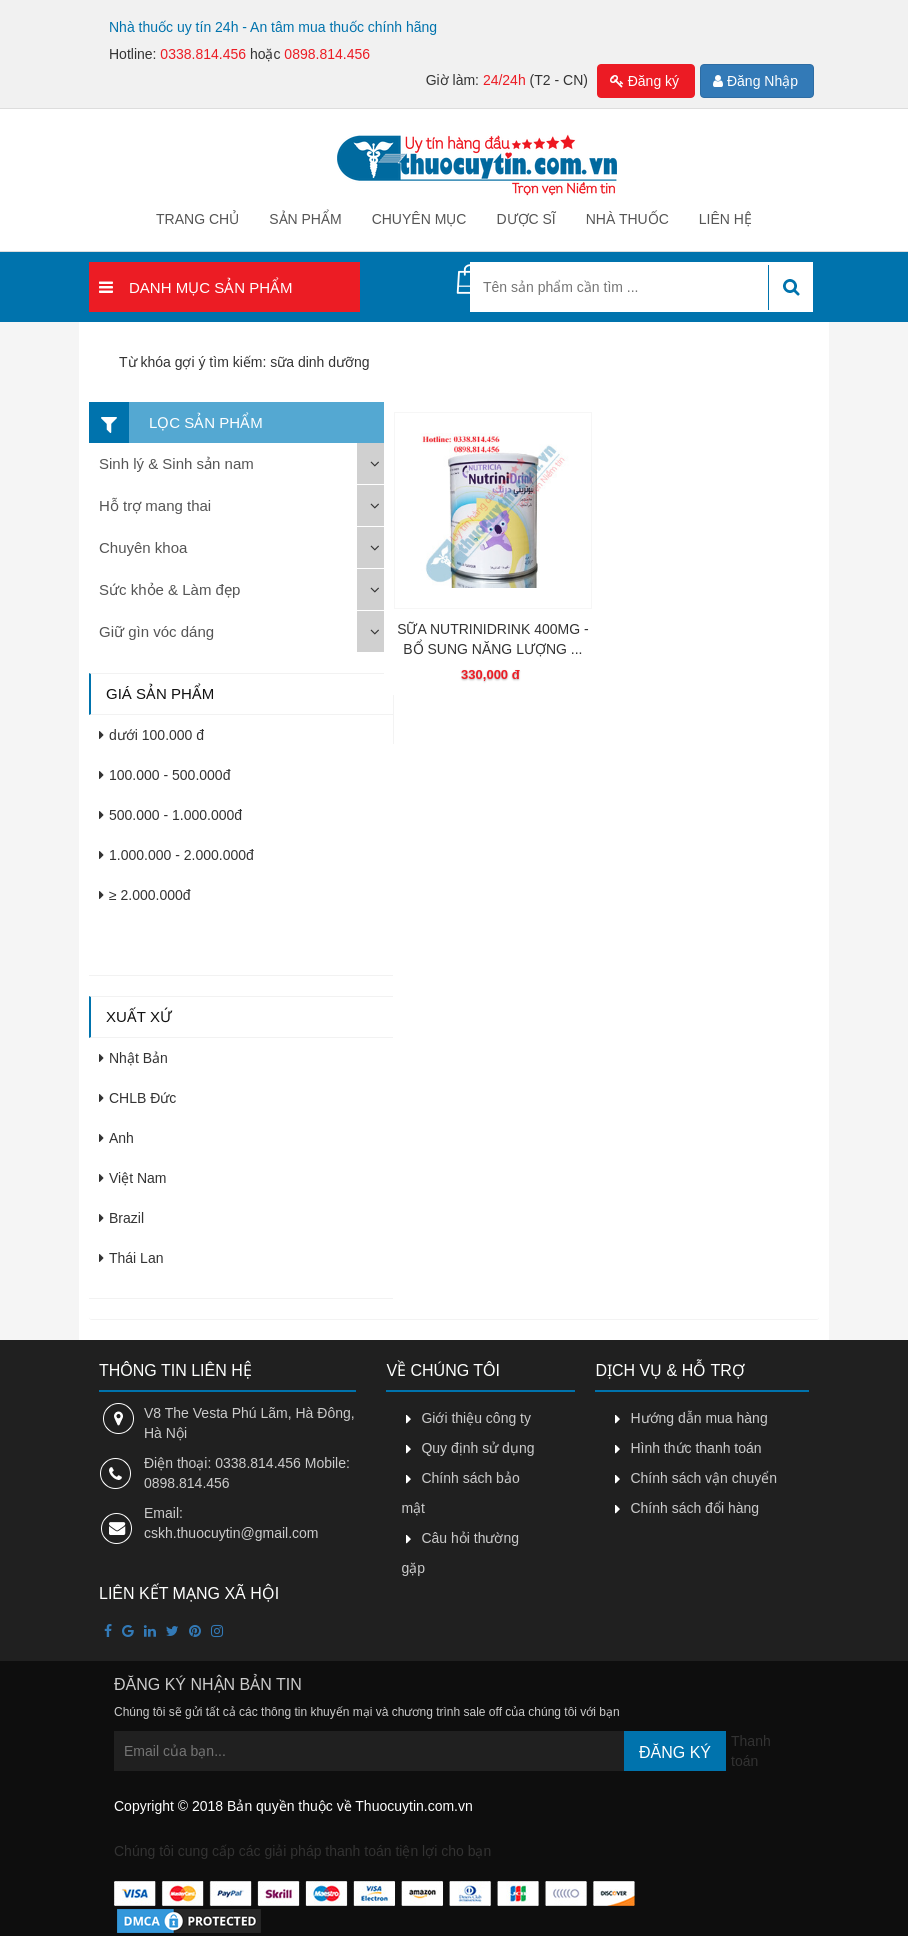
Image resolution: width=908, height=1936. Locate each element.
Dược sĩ (525, 219)
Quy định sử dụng (477, 1448)
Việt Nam (133, 1178)
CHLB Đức (137, 1098)
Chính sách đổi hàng (694, 1508)
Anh (116, 1138)
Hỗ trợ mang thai (155, 505)
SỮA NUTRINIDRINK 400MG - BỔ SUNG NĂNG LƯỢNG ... (492, 639)
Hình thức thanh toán (695, 1448)
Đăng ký (644, 81)
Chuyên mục (419, 219)
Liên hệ (725, 219)
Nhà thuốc (627, 219)
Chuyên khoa (143, 547)
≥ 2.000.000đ (145, 895)
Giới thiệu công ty (476, 1418)
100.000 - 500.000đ (164, 775)
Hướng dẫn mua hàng (698, 1418)
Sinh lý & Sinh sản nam (176, 463)
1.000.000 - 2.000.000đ (176, 855)
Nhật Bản (133, 1058)
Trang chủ (197, 219)
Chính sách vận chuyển (703, 1478)
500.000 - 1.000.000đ (170, 815)
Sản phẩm (305, 219)
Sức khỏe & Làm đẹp (169, 589)
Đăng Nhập (755, 81)
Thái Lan (131, 1258)
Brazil (121, 1218)
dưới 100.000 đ (151, 735)
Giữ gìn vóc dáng (156, 631)
